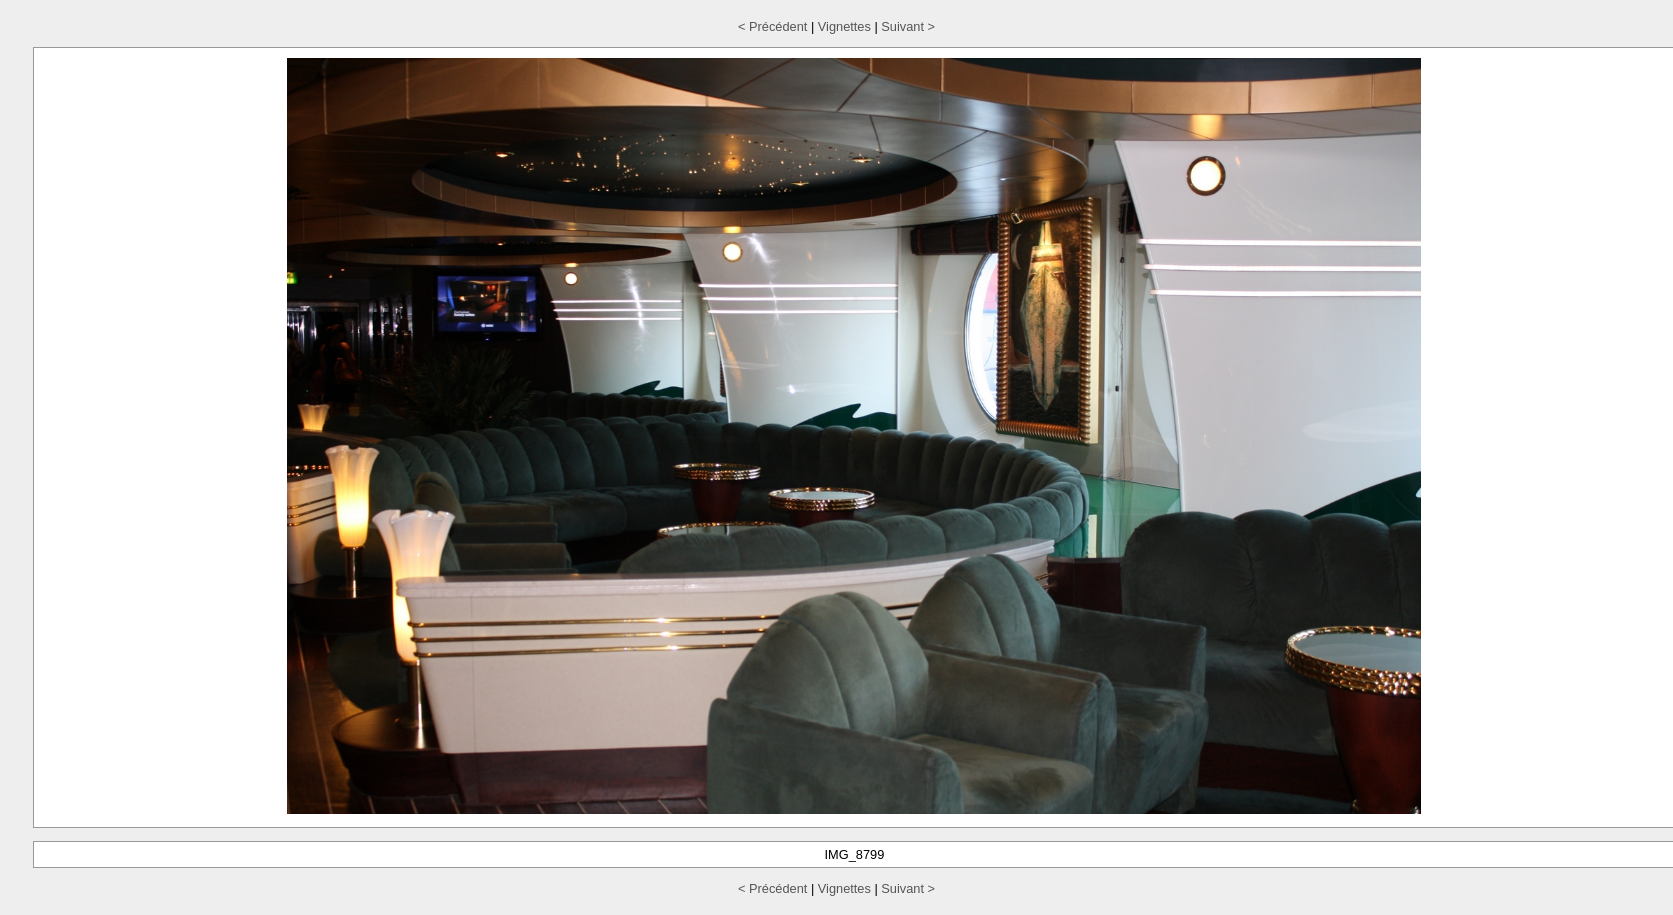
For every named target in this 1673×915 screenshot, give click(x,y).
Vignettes (844, 26)
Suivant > (908, 26)
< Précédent (772, 26)
